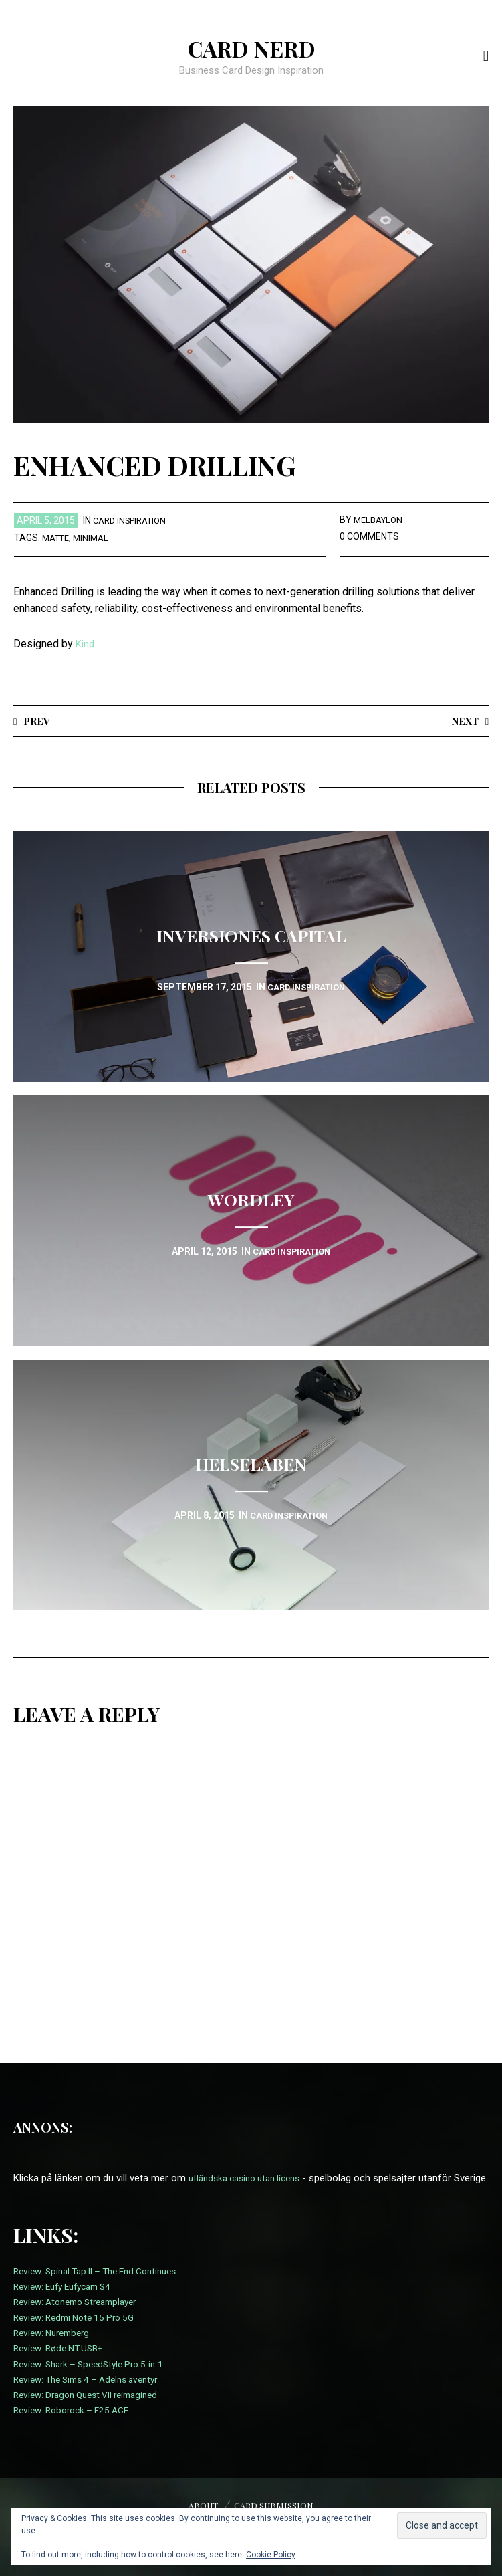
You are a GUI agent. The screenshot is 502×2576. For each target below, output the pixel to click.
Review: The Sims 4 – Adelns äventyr (93, 2395)
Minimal (96, 537)
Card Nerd (251, 47)
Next (463, 721)
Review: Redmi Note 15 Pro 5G (79, 2333)
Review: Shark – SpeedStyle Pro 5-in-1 (96, 2380)
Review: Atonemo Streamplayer (82, 2318)
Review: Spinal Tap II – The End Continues (104, 2287)
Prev (38, 721)
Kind (86, 643)
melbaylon (380, 519)
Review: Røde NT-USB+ (63, 2365)
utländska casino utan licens (251, 2179)
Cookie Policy (270, 2554)
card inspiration (133, 520)
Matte (58, 537)
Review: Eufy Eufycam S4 (68, 2302)
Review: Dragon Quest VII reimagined (93, 2411)
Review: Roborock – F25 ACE (76, 2426)
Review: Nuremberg (55, 2349)
